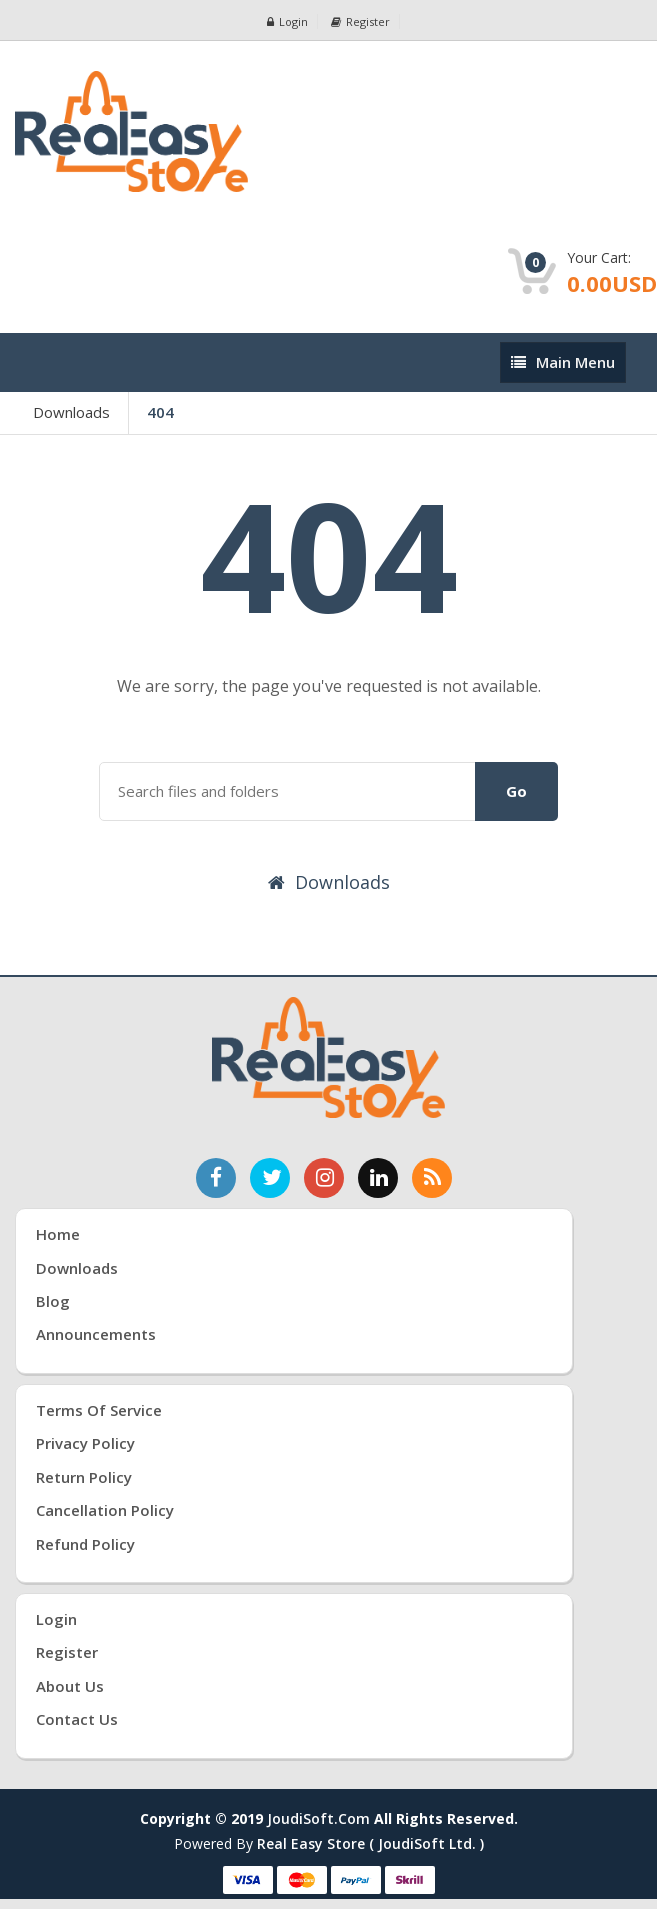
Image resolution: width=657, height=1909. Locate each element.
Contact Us (77, 1719)
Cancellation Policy (105, 1510)
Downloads (71, 412)
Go (516, 791)
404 (160, 412)
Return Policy (84, 1477)
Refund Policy (85, 1544)
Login (287, 21)
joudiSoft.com (318, 1818)
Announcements (96, 1334)
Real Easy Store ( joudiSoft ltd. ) (370, 1843)
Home (58, 1234)
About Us (70, 1686)
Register (360, 21)
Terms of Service (99, 1410)
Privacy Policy (85, 1443)
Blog (53, 1301)
